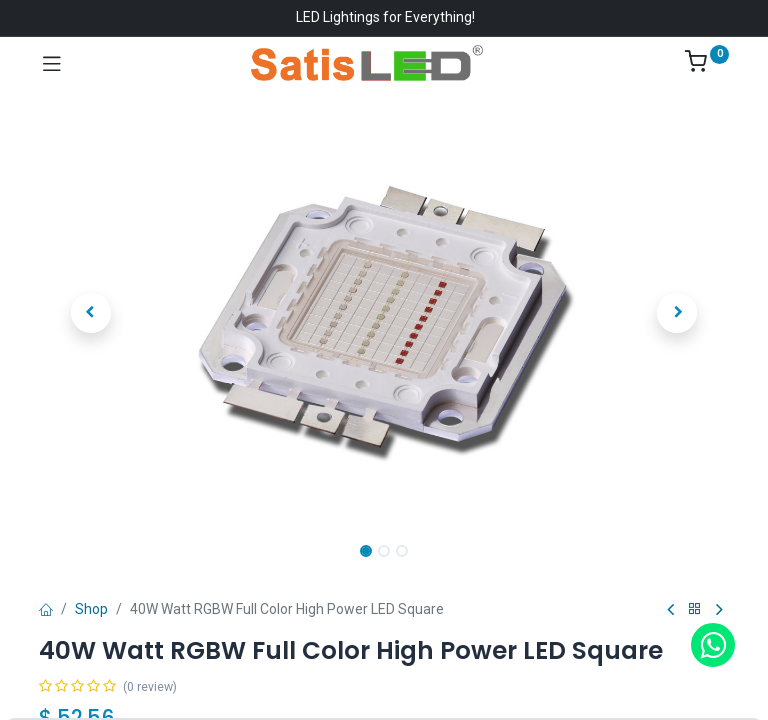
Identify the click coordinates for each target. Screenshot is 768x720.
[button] (91, 313)
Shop (91, 609)
